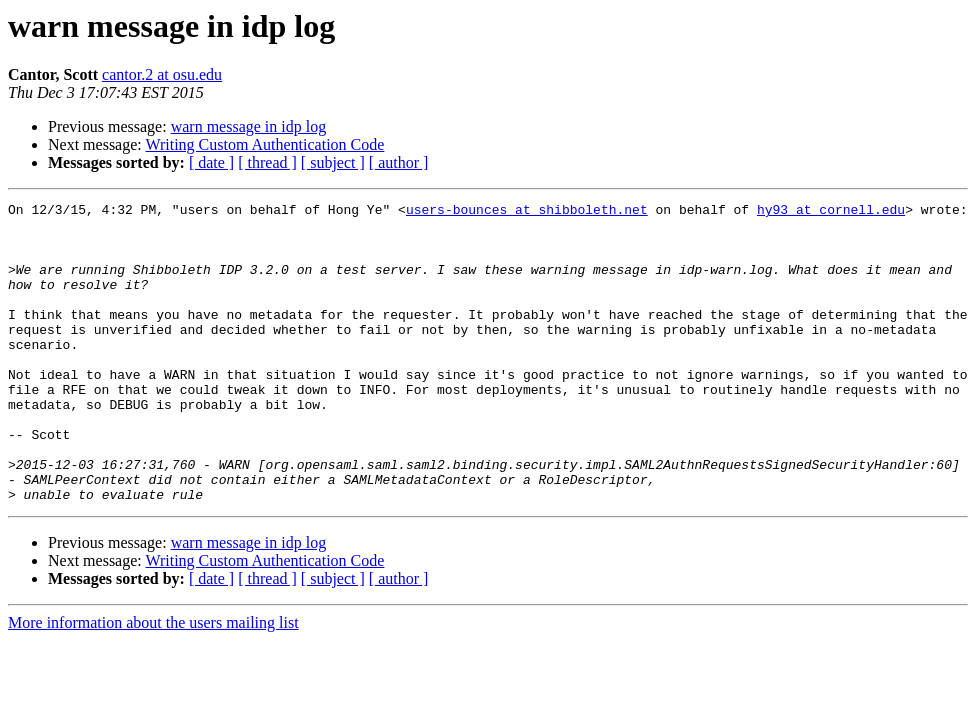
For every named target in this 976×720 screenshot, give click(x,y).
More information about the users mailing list (153, 682)
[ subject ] (333, 162)
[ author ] (399, 162)
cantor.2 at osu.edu (162, 74)
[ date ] (211, 162)
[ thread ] (267, 162)
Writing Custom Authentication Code (264, 144)
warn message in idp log (249, 126)
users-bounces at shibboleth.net (527, 212)
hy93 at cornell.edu (831, 212)
